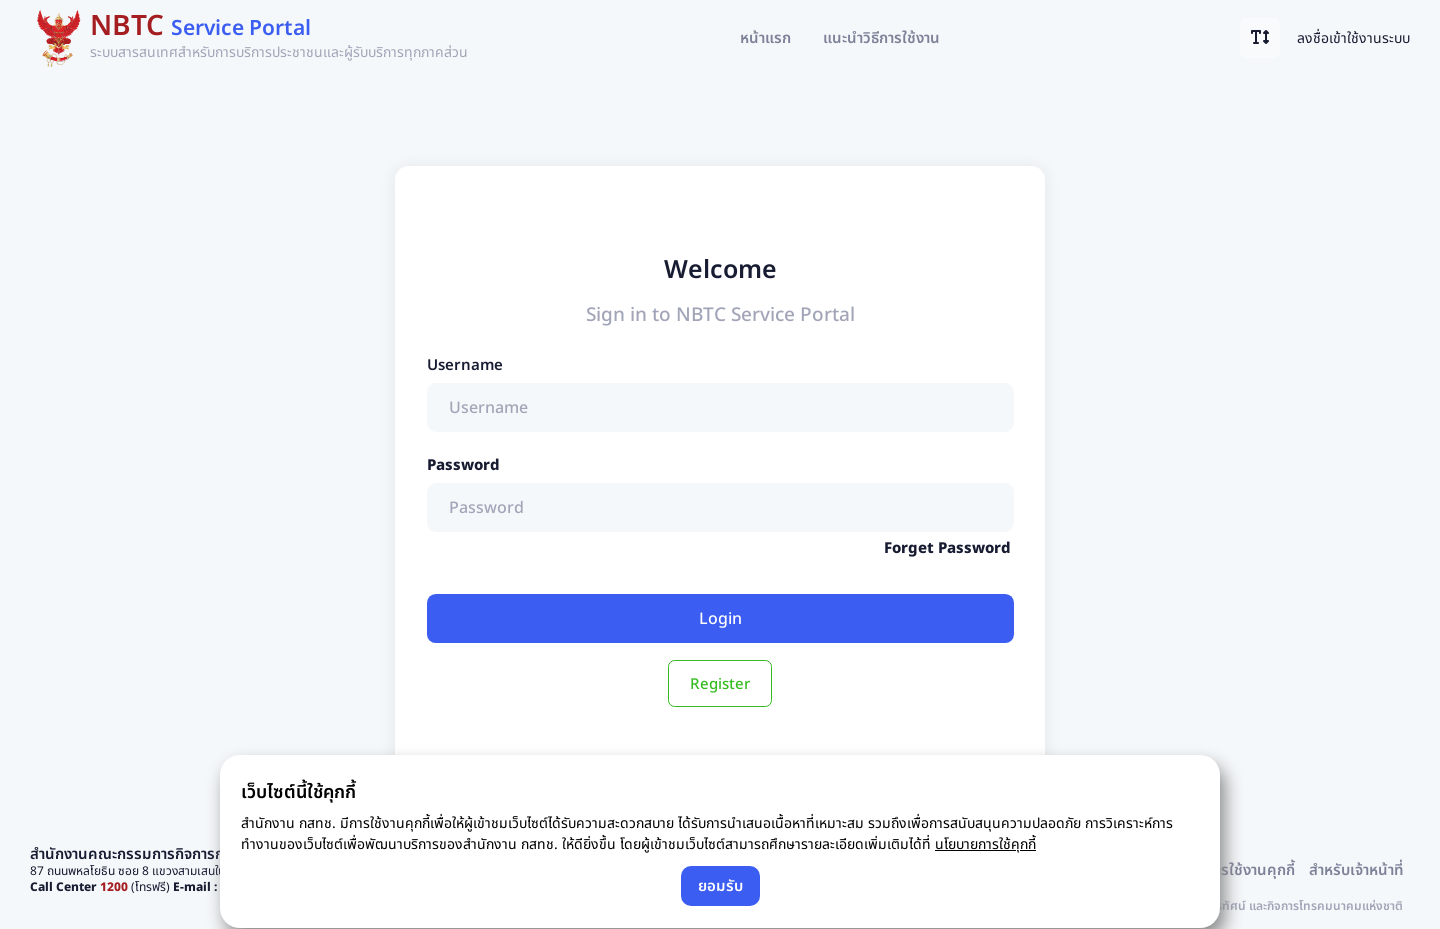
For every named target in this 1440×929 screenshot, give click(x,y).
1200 (114, 886)
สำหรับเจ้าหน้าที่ (1356, 869)
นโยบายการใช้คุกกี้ (985, 843)
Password (463, 464)
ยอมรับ (720, 885)
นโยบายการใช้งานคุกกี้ (1226, 869)
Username (465, 364)
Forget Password (947, 547)
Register (720, 683)
